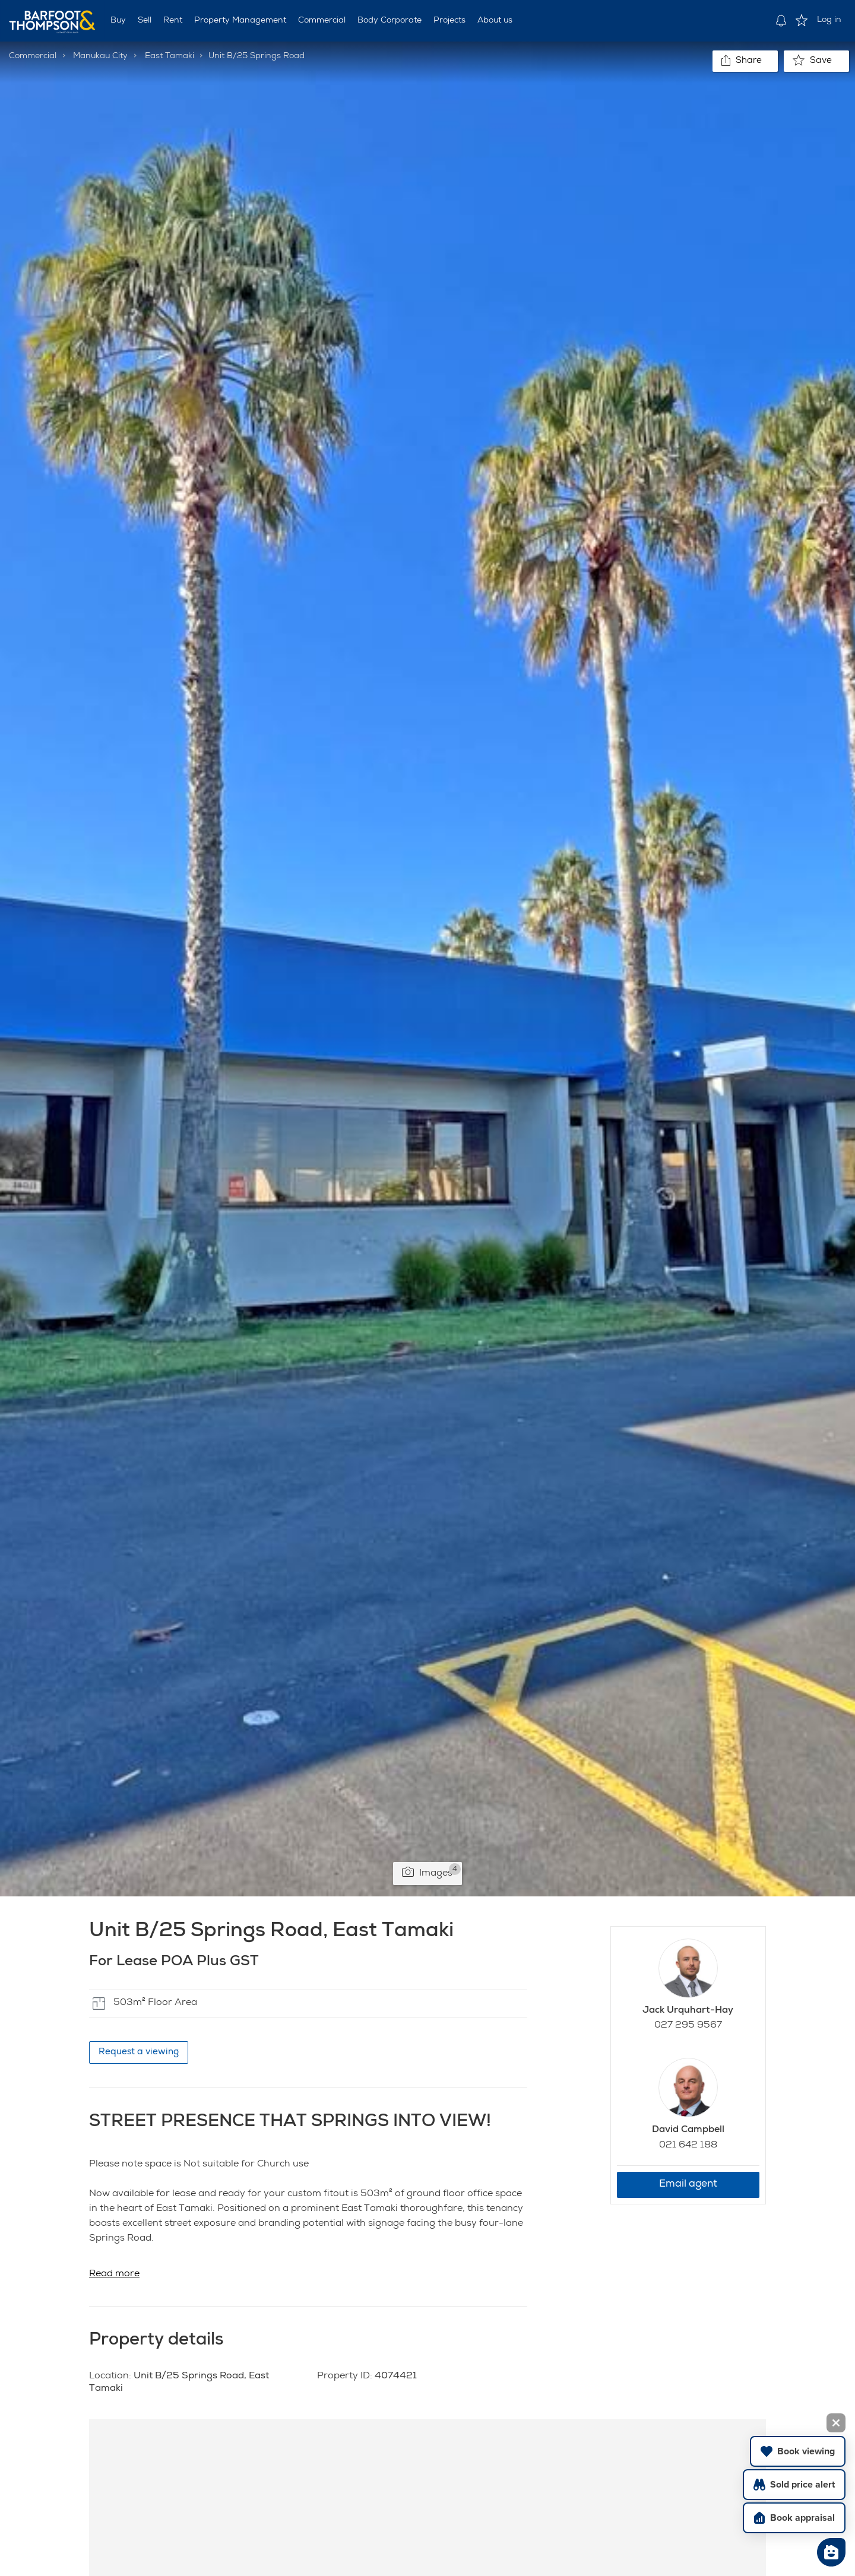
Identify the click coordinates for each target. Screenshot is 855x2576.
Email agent (688, 2185)
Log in (829, 20)
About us (494, 21)
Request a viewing (139, 2052)
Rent (172, 21)
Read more (114, 2274)
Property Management (240, 21)
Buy (118, 21)
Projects (449, 21)
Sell (144, 21)
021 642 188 (688, 2145)
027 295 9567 (688, 2026)
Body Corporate (389, 21)
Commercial (322, 21)
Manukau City (100, 56)
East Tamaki (169, 56)
